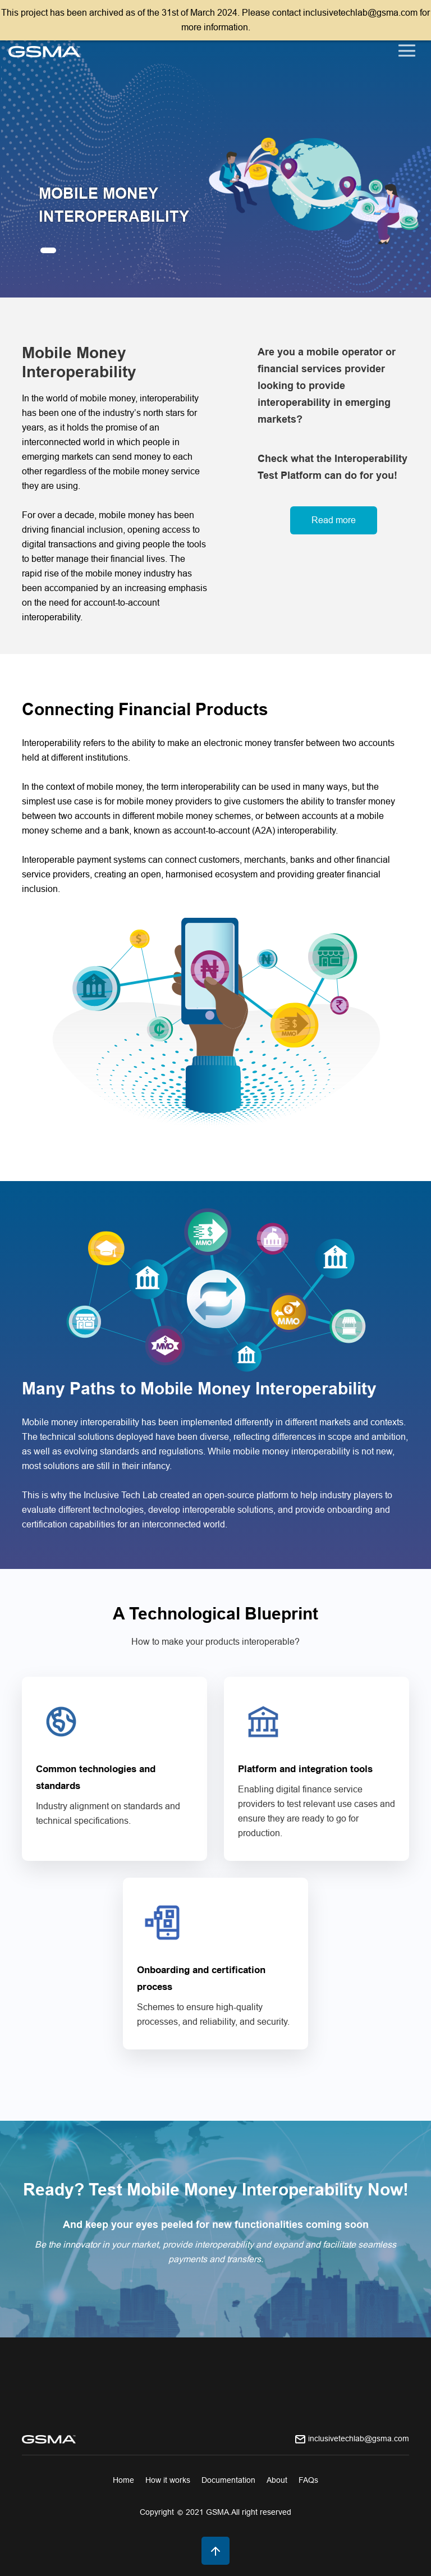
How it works (167, 2480)
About (277, 2480)
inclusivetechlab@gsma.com (358, 2438)
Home (123, 2480)
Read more (333, 520)
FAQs (308, 2480)
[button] (48, 250)
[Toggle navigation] (407, 50)
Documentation (228, 2480)
